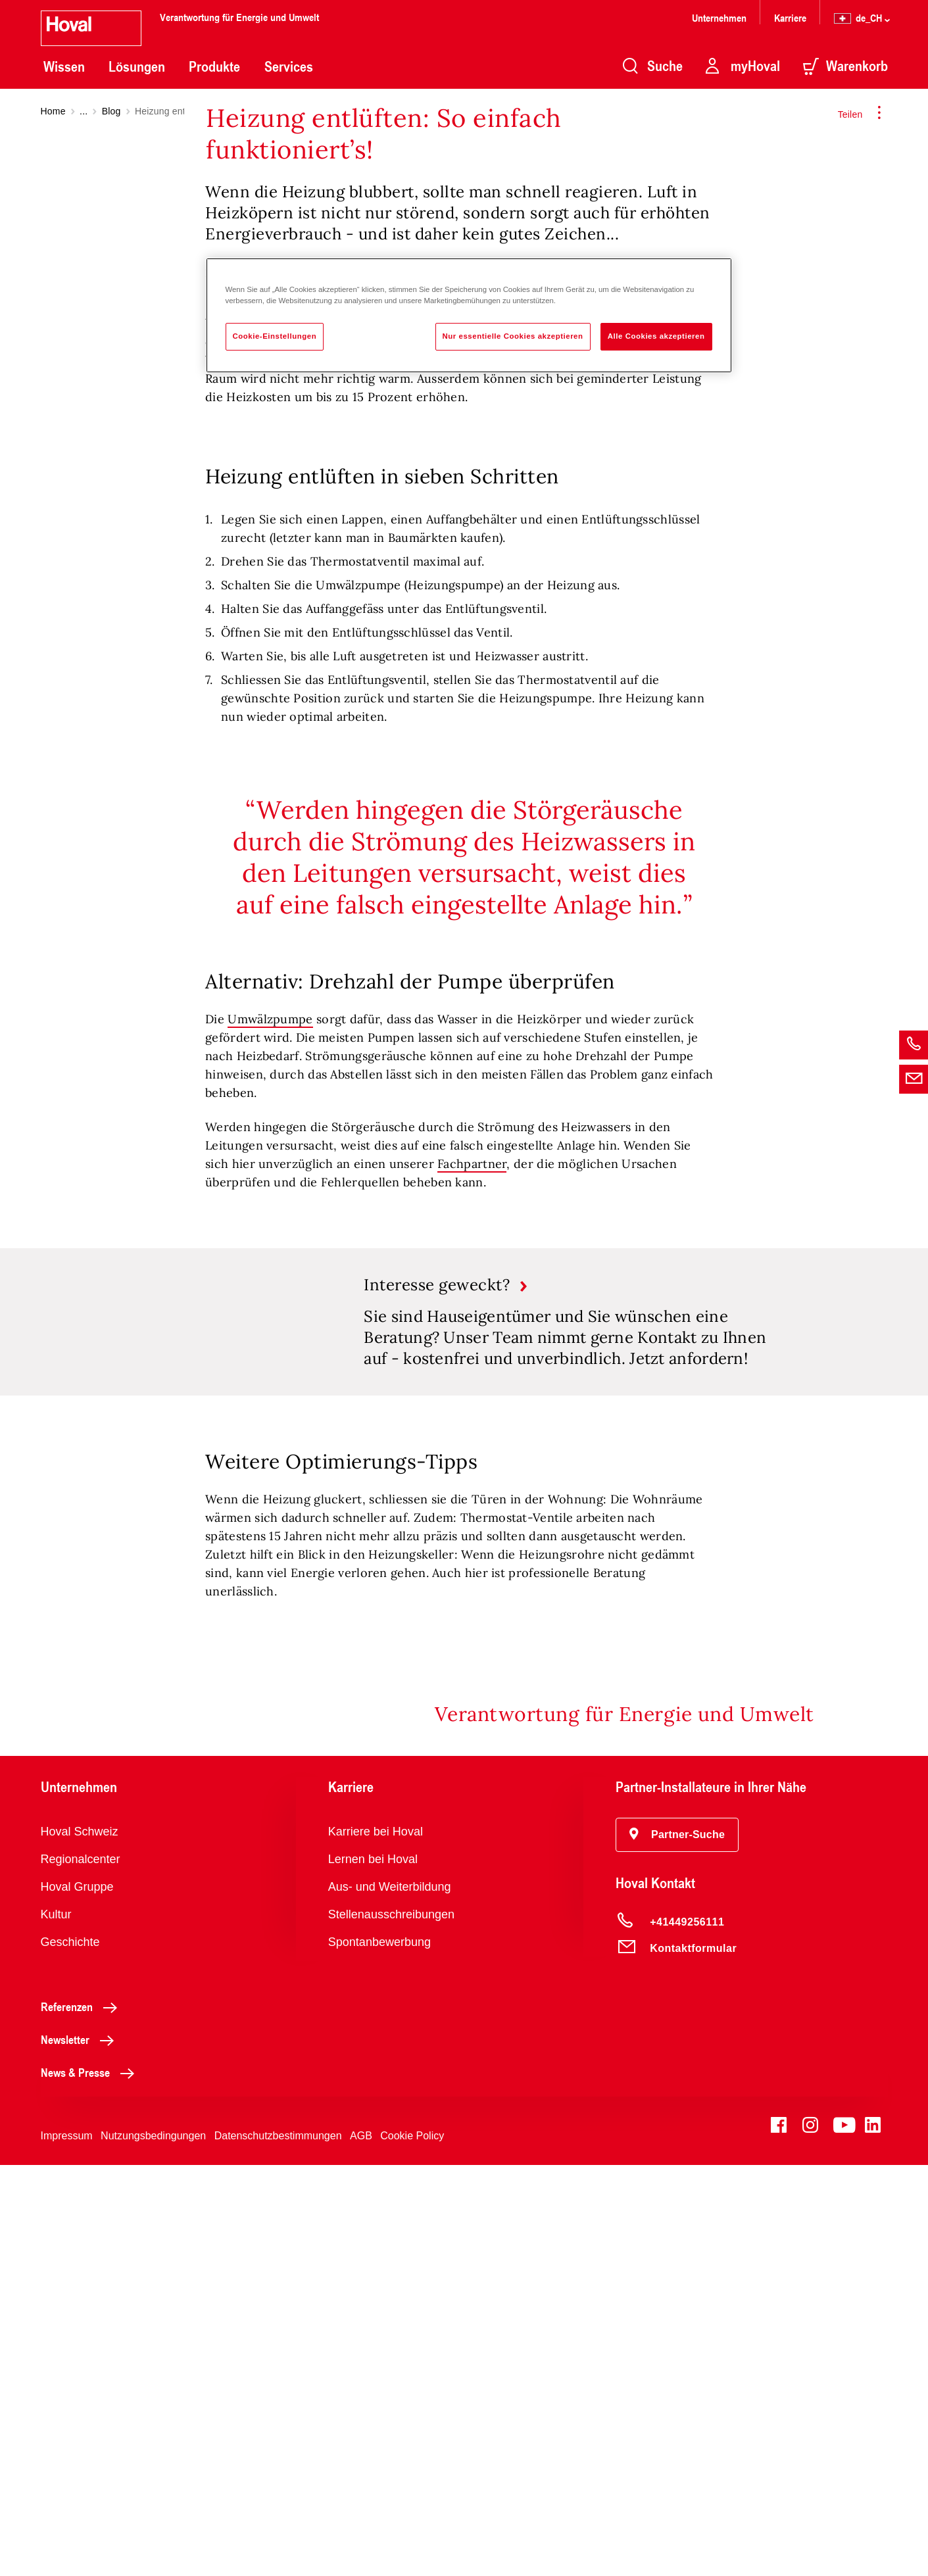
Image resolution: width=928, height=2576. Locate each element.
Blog (111, 111)
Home (53, 111)
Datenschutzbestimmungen (278, 2546)
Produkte (214, 66)
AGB (361, 2546)
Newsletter (81, 2450)
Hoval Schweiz (79, 2242)
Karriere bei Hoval (375, 2242)
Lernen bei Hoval (373, 2270)
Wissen (64, 66)
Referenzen (82, 2417)
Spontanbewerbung (379, 2353)
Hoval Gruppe (77, 2297)
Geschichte (70, 2353)
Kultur (56, 2325)
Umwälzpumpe (270, 1397)
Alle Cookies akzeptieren (656, 336)
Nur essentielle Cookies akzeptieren (513, 336)
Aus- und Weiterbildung (389, 2297)
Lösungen (137, 66)
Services (288, 66)
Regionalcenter (80, 2270)
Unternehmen (719, 17)
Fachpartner (471, 1541)
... (83, 111)
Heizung (640, 683)
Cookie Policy (412, 2546)
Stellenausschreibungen (391, 2325)
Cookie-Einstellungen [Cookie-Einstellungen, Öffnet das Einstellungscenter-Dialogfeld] (275, 336)
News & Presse (91, 2483)
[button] (677, 2246)
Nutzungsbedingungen (153, 2546)
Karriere (790, 17)
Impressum (67, 2546)
